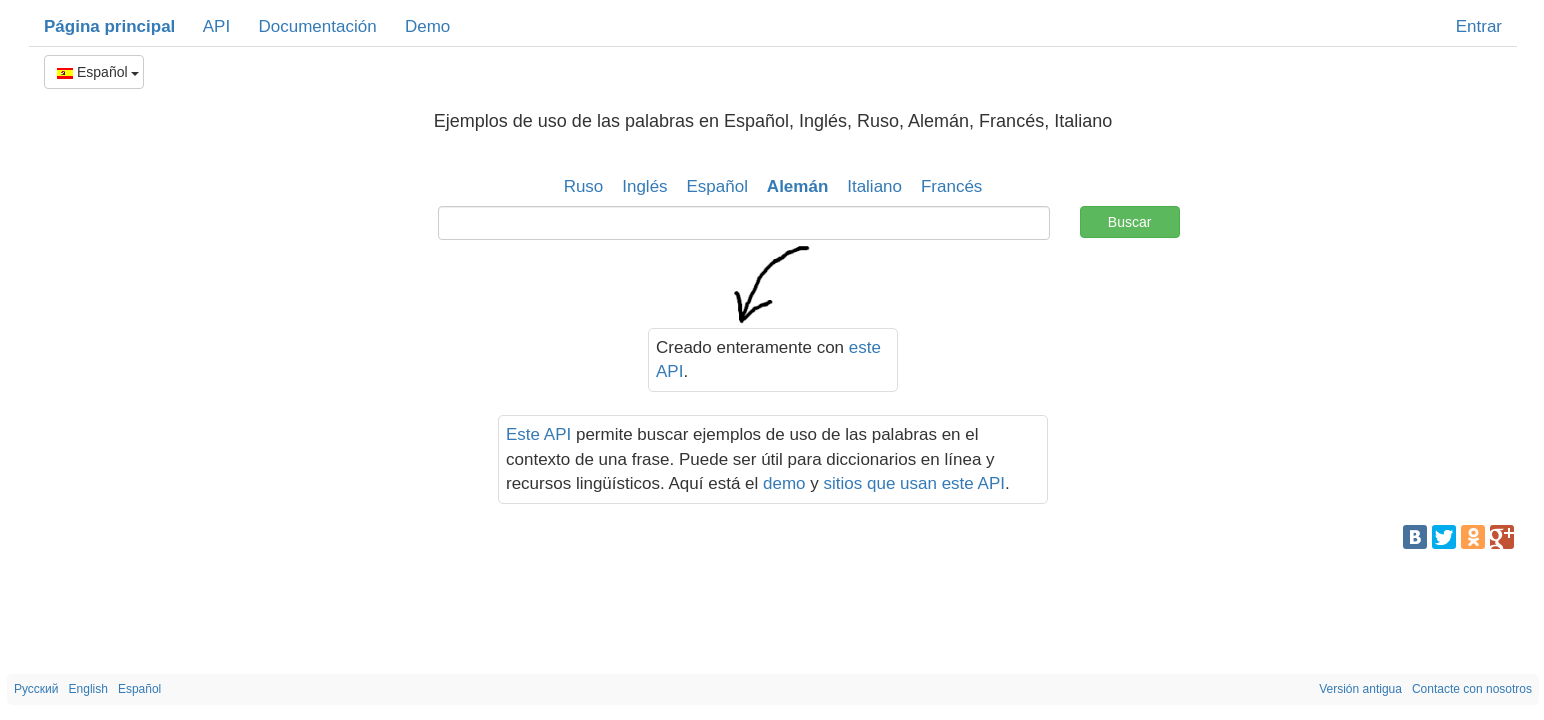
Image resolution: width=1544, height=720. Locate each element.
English (88, 689)
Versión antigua (1360, 689)
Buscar (1130, 222)
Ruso (584, 186)
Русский (36, 689)
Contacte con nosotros (1472, 689)
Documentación (317, 26)
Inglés (644, 186)
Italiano (874, 186)
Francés (951, 186)
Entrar (1479, 26)
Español (98, 72)
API (216, 26)
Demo (427, 26)
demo (784, 483)
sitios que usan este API (914, 483)
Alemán (797, 186)
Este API (538, 434)
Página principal (109, 26)
